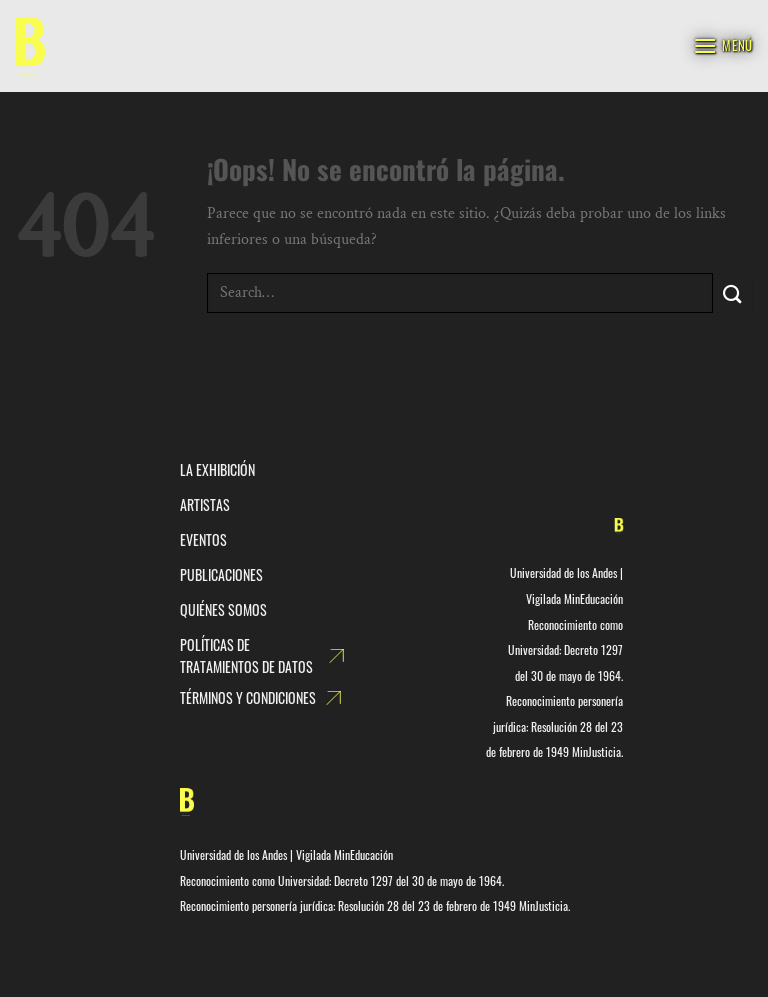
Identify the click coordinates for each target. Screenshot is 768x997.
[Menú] (723, 45)
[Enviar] (733, 292)
